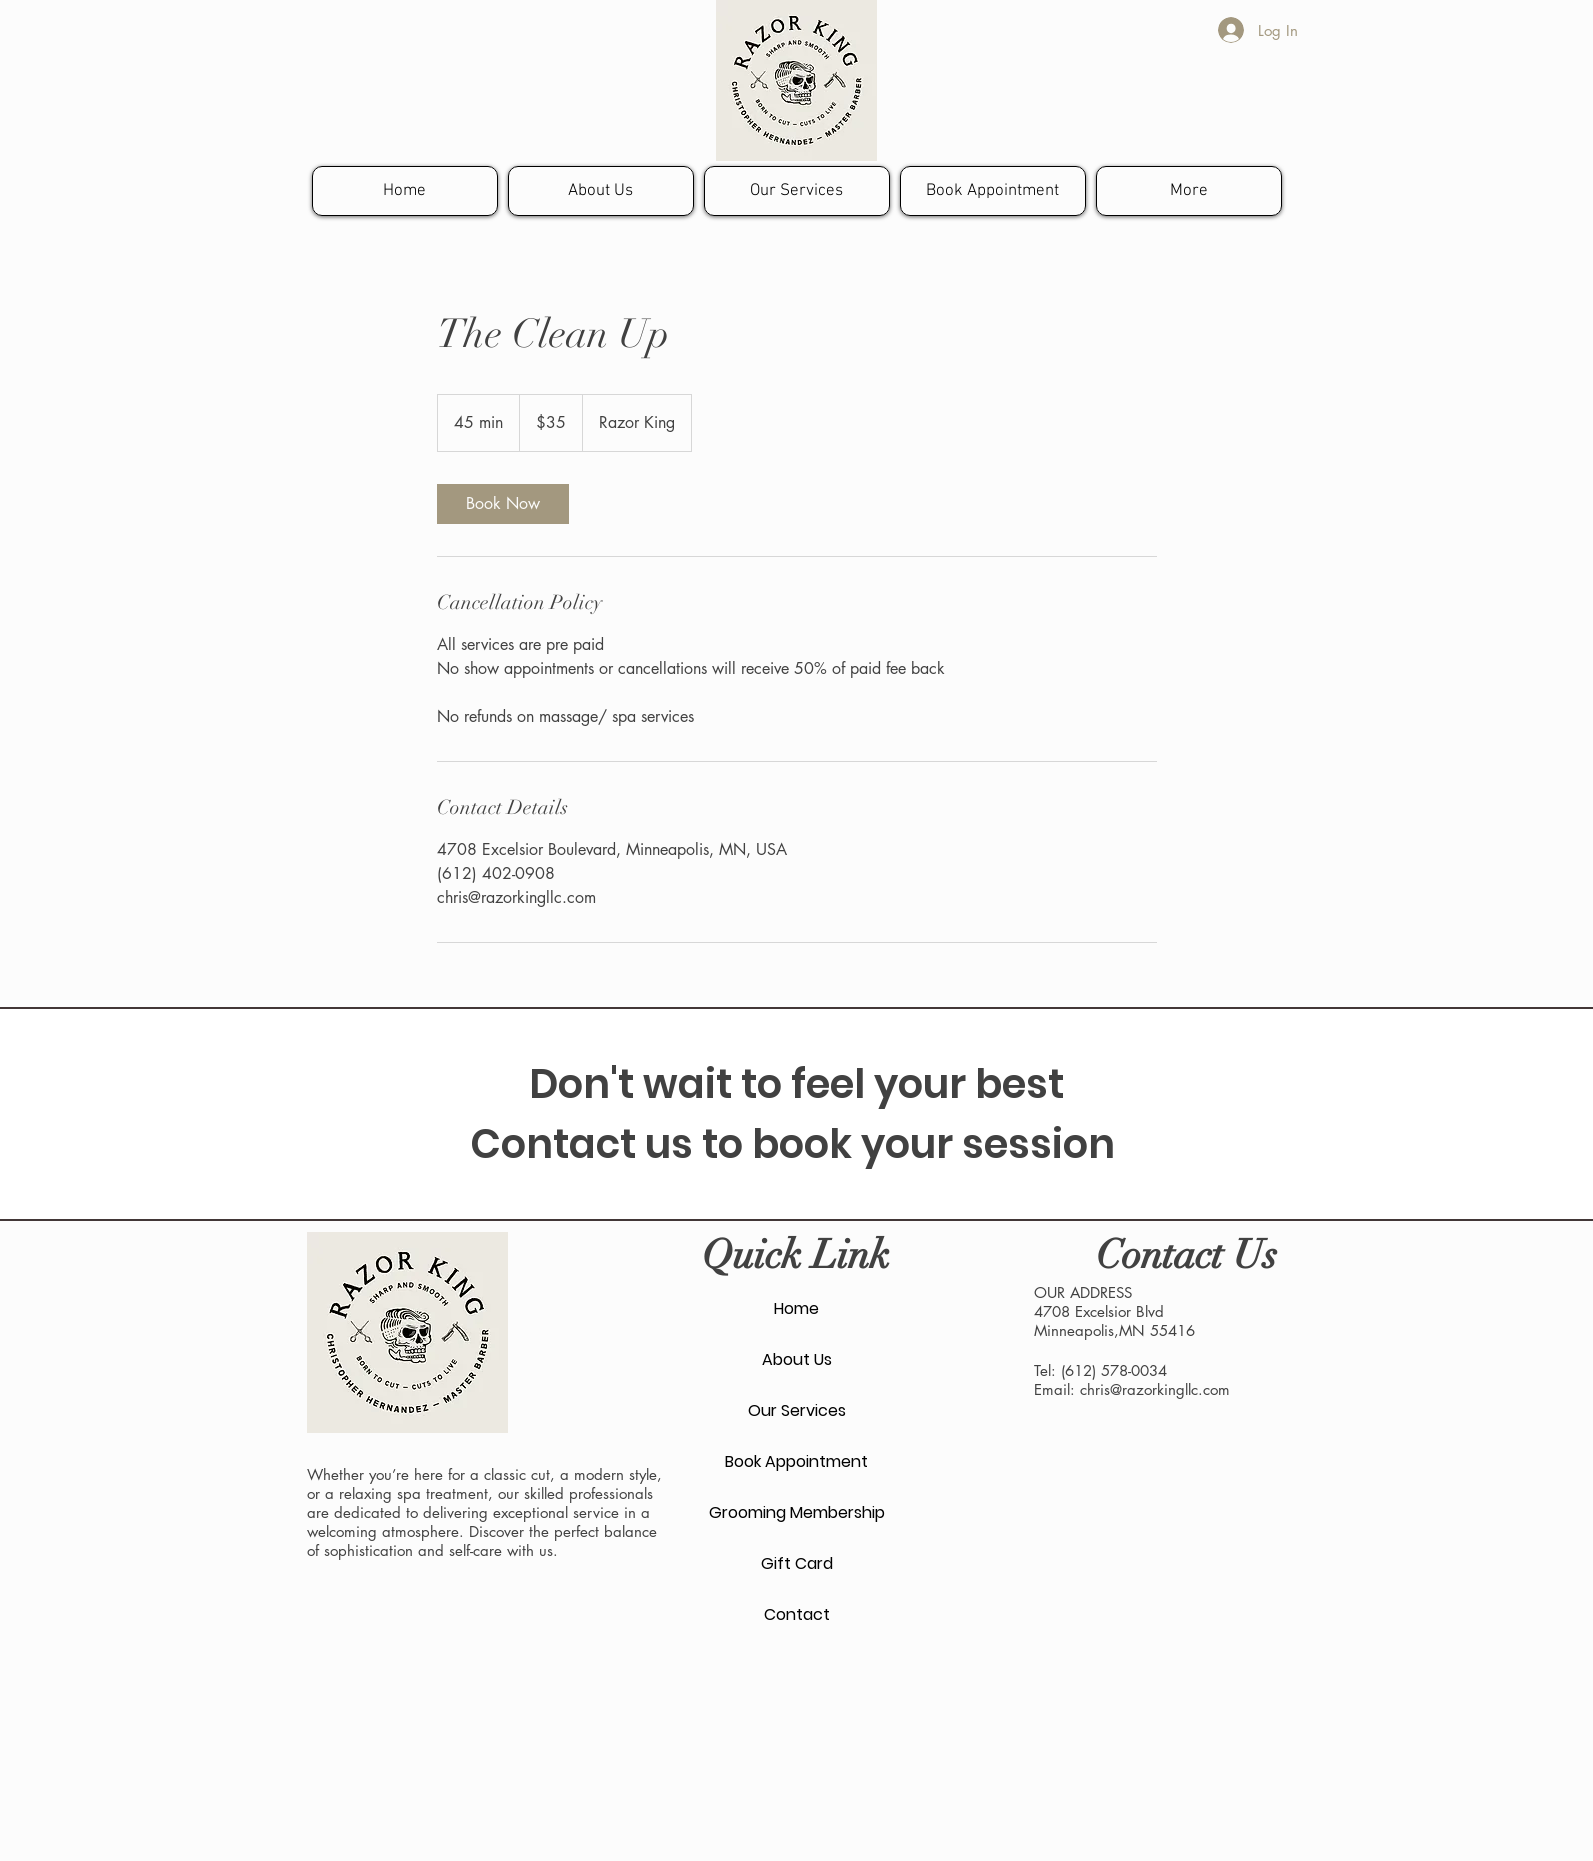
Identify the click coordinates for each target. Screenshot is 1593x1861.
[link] (503, 504)
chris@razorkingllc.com (1155, 1389)
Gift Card (797, 1563)
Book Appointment (796, 1461)
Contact (797, 1614)
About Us (797, 1359)
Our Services (797, 1410)
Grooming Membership (797, 1512)
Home (796, 1308)
